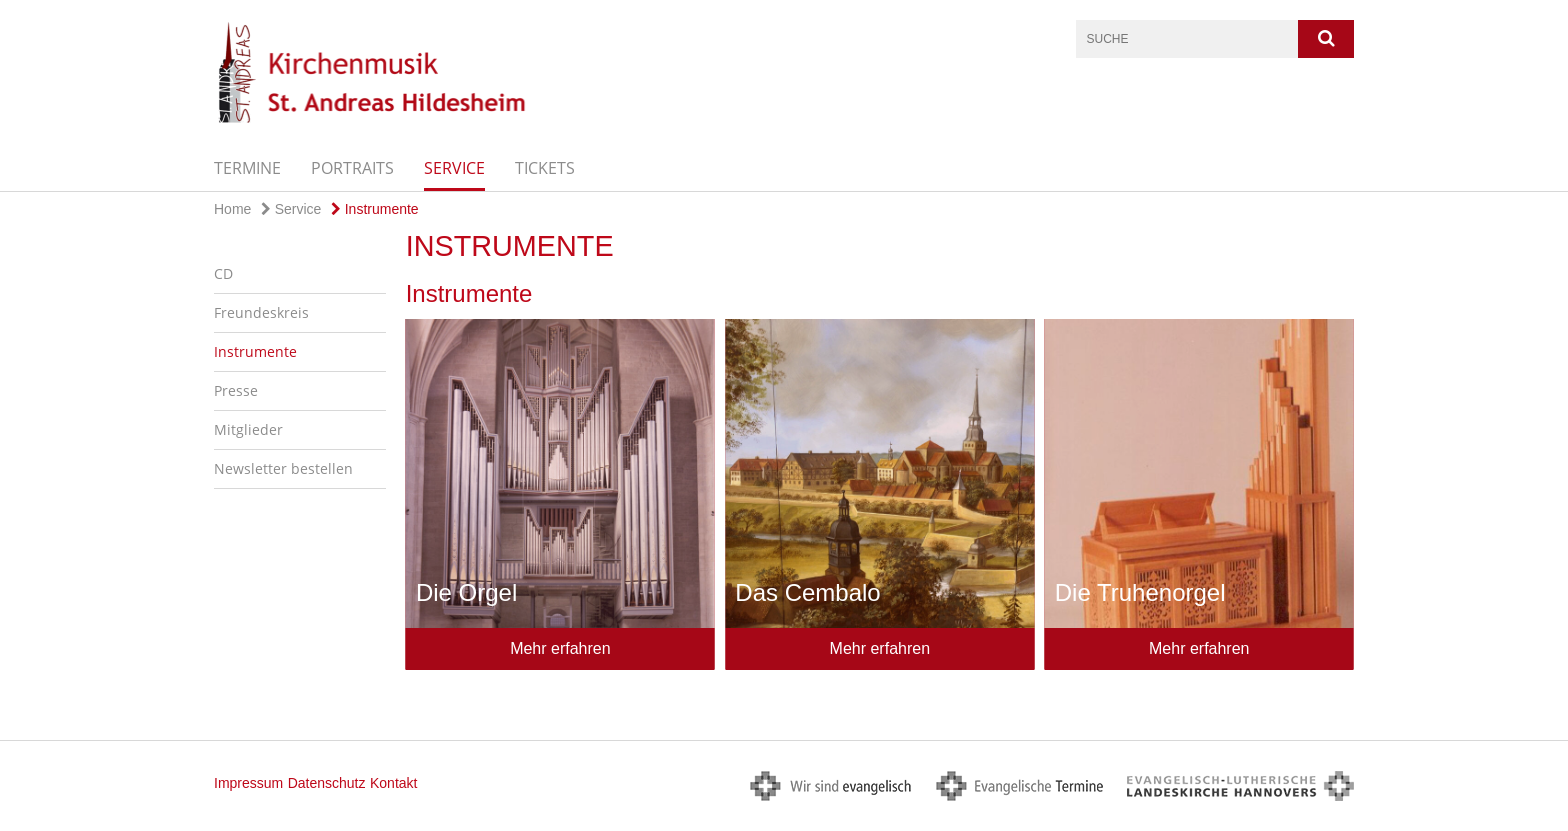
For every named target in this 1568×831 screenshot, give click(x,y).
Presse (236, 390)
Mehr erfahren (560, 648)
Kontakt (393, 783)
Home (232, 209)
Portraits (352, 168)
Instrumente (375, 209)
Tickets (545, 168)
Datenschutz (327, 783)
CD (223, 273)
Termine (247, 168)
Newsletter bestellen (283, 468)
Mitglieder (248, 429)
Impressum (248, 783)
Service (454, 168)
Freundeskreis (261, 312)
